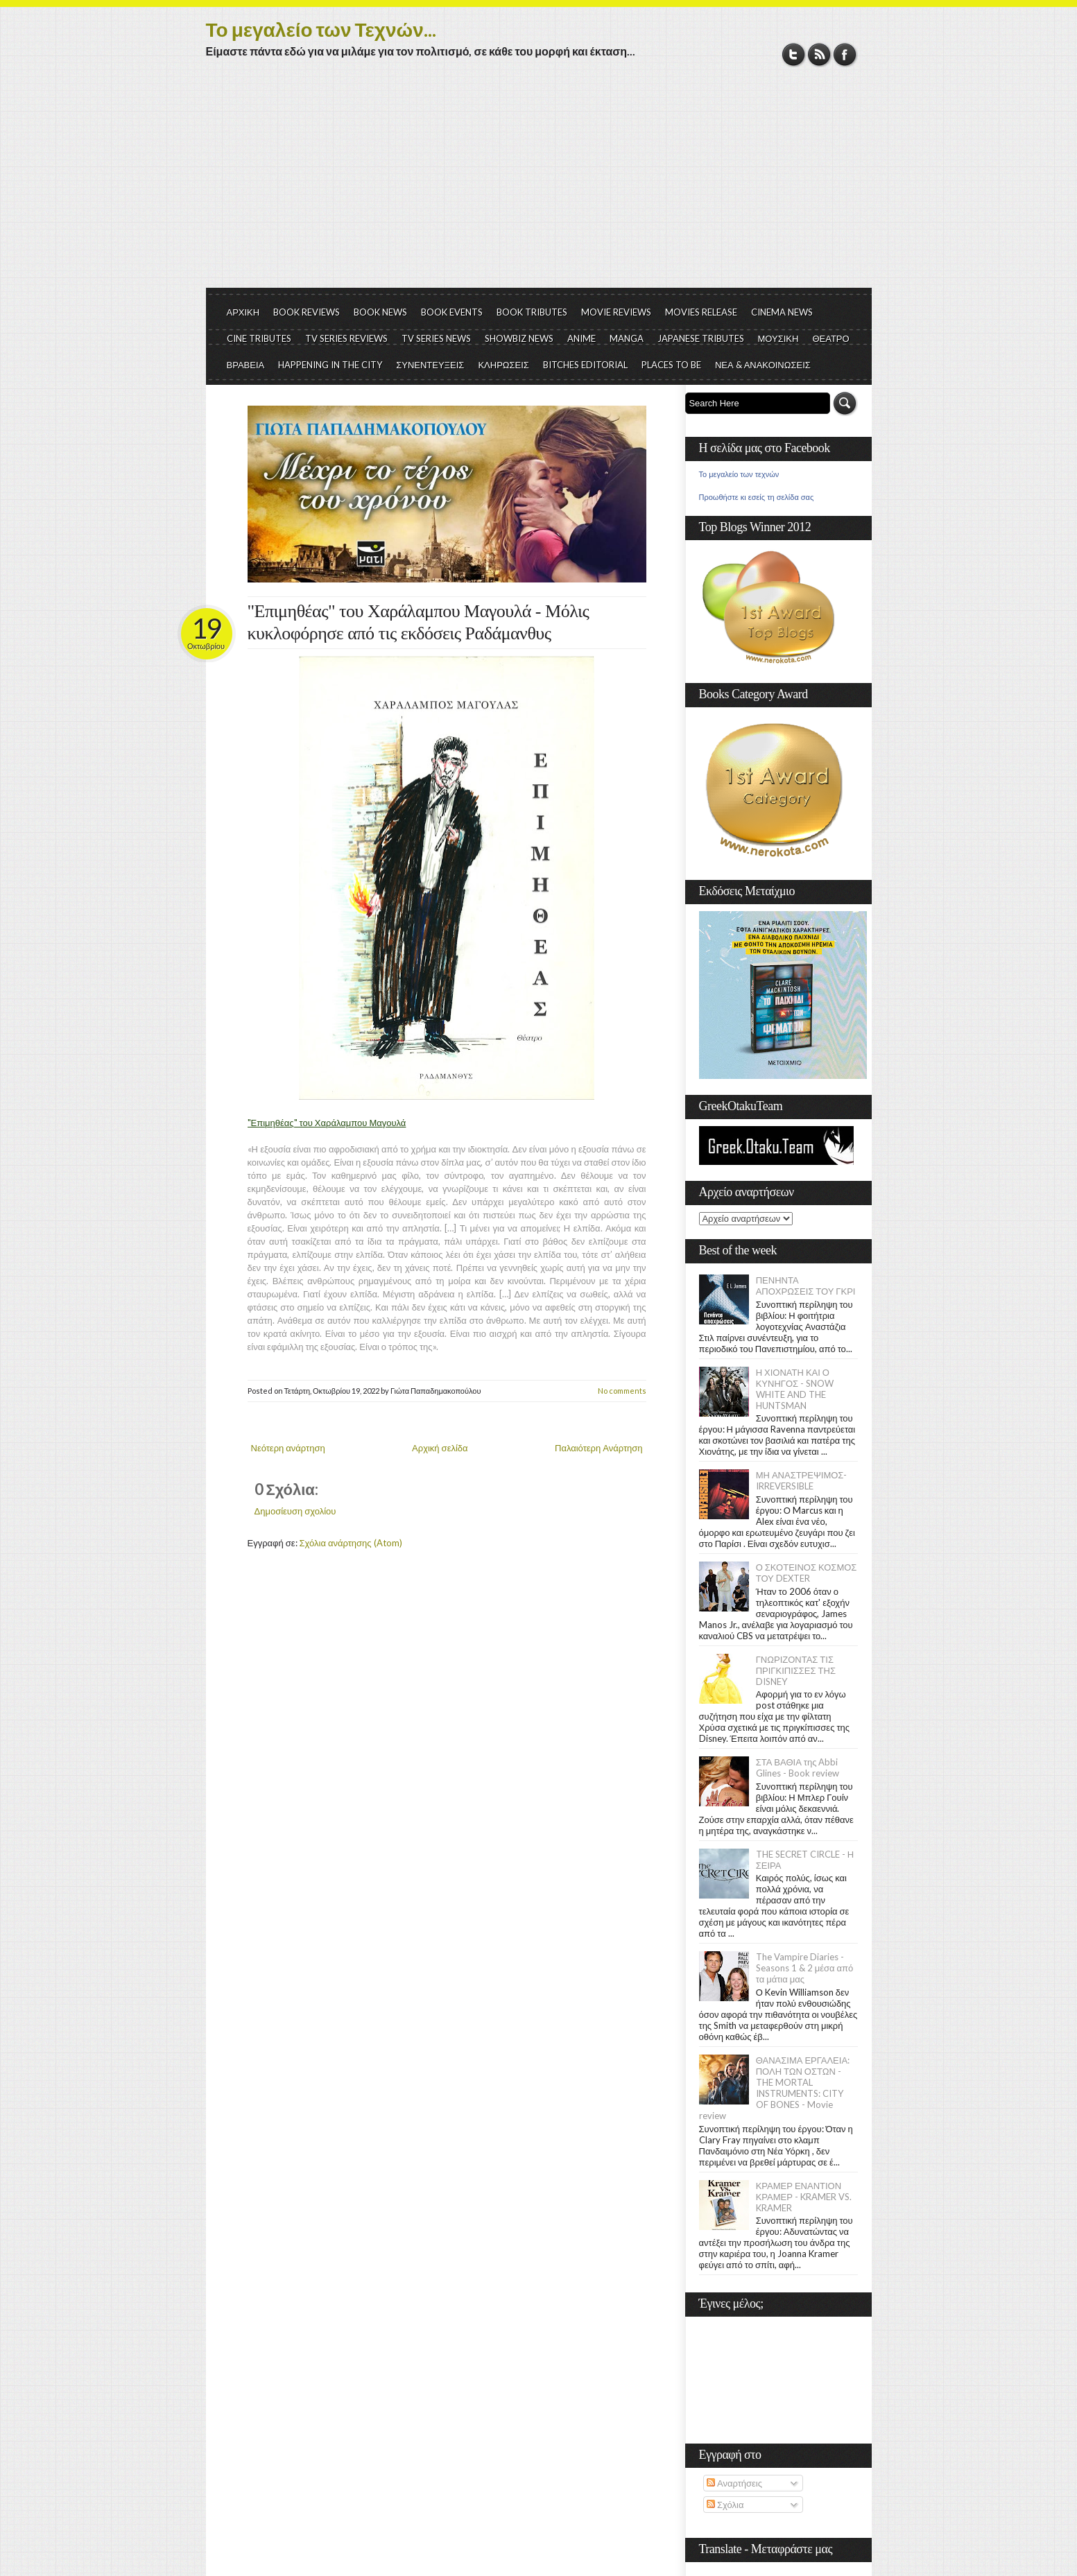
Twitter (794, 54)
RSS (819, 54)
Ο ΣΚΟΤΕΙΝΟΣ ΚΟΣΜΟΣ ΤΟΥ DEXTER (806, 1573)
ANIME (581, 338)
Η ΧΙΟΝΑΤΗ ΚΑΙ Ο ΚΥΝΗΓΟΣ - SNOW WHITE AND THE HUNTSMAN (795, 1389)
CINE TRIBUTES (259, 338)
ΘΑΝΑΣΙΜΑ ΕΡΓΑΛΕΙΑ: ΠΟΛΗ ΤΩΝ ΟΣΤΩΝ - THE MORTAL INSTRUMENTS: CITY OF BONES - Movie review (774, 2088)
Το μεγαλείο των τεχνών (739, 474)
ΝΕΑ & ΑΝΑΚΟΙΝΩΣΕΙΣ (763, 364)
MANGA (627, 338)
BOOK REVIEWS (306, 312)
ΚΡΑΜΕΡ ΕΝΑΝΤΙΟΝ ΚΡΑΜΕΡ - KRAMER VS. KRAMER (804, 2196)
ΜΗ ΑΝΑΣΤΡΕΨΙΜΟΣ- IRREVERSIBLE (801, 1480)
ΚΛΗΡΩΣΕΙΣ (503, 364)
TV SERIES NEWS (436, 338)
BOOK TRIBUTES (532, 312)
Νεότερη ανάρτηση (288, 1447)
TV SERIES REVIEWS (346, 338)
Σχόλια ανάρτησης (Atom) (351, 1542)
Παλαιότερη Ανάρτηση (599, 1447)
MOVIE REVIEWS (616, 312)
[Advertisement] (539, 184)
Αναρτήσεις (734, 2483)
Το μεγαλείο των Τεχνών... (321, 29)
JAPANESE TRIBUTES (700, 338)
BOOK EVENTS (452, 312)
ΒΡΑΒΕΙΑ (246, 364)
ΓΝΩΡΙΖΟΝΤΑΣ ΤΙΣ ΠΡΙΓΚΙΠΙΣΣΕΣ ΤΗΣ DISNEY (796, 1670)
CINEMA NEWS (782, 312)
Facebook (845, 54)
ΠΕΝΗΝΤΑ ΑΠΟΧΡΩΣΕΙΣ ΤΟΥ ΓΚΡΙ (806, 1285)
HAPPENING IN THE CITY (330, 364)
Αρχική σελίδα (439, 1447)
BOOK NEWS (380, 312)
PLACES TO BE (671, 364)
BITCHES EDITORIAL (585, 364)
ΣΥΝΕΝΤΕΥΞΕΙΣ (430, 364)
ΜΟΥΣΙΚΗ (778, 338)
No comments (622, 1390)
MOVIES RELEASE (701, 312)
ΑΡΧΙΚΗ (243, 312)
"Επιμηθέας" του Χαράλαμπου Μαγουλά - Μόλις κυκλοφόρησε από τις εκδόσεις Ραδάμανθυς (418, 622)
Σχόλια (725, 2504)
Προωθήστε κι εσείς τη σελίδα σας (756, 497)
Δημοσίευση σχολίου (295, 1510)
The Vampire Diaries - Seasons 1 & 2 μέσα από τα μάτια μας (805, 1968)
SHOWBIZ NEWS (519, 338)
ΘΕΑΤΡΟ (830, 338)
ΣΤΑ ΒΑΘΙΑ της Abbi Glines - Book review (797, 1767)
